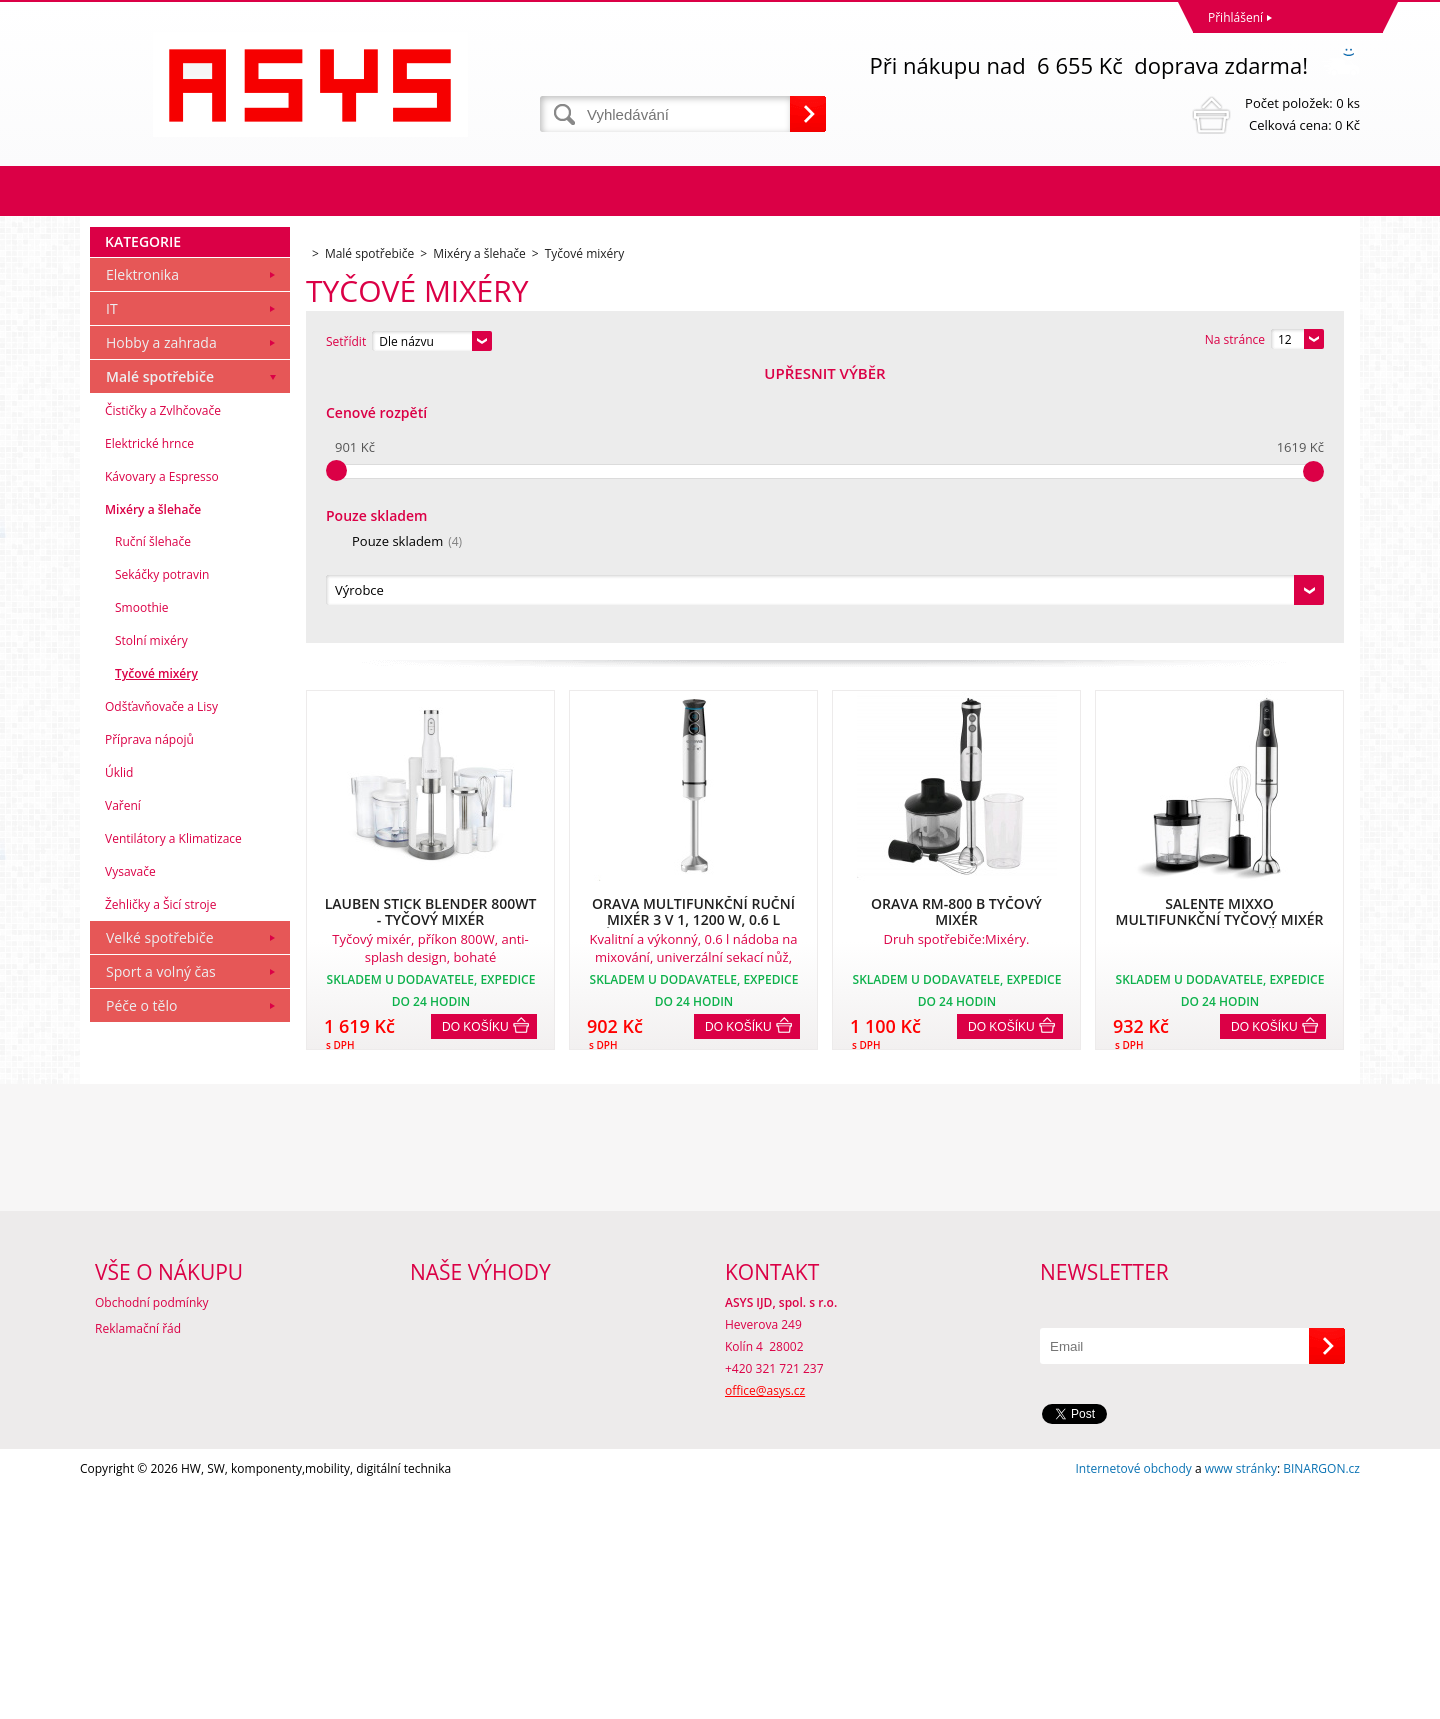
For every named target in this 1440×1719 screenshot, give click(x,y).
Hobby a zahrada (161, 614)
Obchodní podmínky (152, 1532)
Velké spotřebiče (160, 1209)
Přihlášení (1235, 17)
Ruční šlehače (153, 813)
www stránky (1241, 1698)
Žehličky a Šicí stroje (160, 1176)
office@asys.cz (765, 1620)
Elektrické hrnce (149, 715)
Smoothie (142, 879)
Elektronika (142, 546)
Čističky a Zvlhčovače (163, 682)
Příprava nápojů (149, 1011)
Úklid (119, 1044)
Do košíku (475, 755)
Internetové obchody (1133, 1698)
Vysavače (130, 1143)
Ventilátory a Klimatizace (173, 1110)
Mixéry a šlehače (153, 781)
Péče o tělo (141, 1277)
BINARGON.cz (1321, 1698)
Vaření (123, 1077)
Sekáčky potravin (162, 846)
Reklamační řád (138, 1558)
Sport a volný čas (161, 1243)
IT (112, 580)
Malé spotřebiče (160, 648)
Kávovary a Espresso (162, 748)
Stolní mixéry (151, 912)
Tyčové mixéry (156, 945)
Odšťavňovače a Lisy (161, 978)
